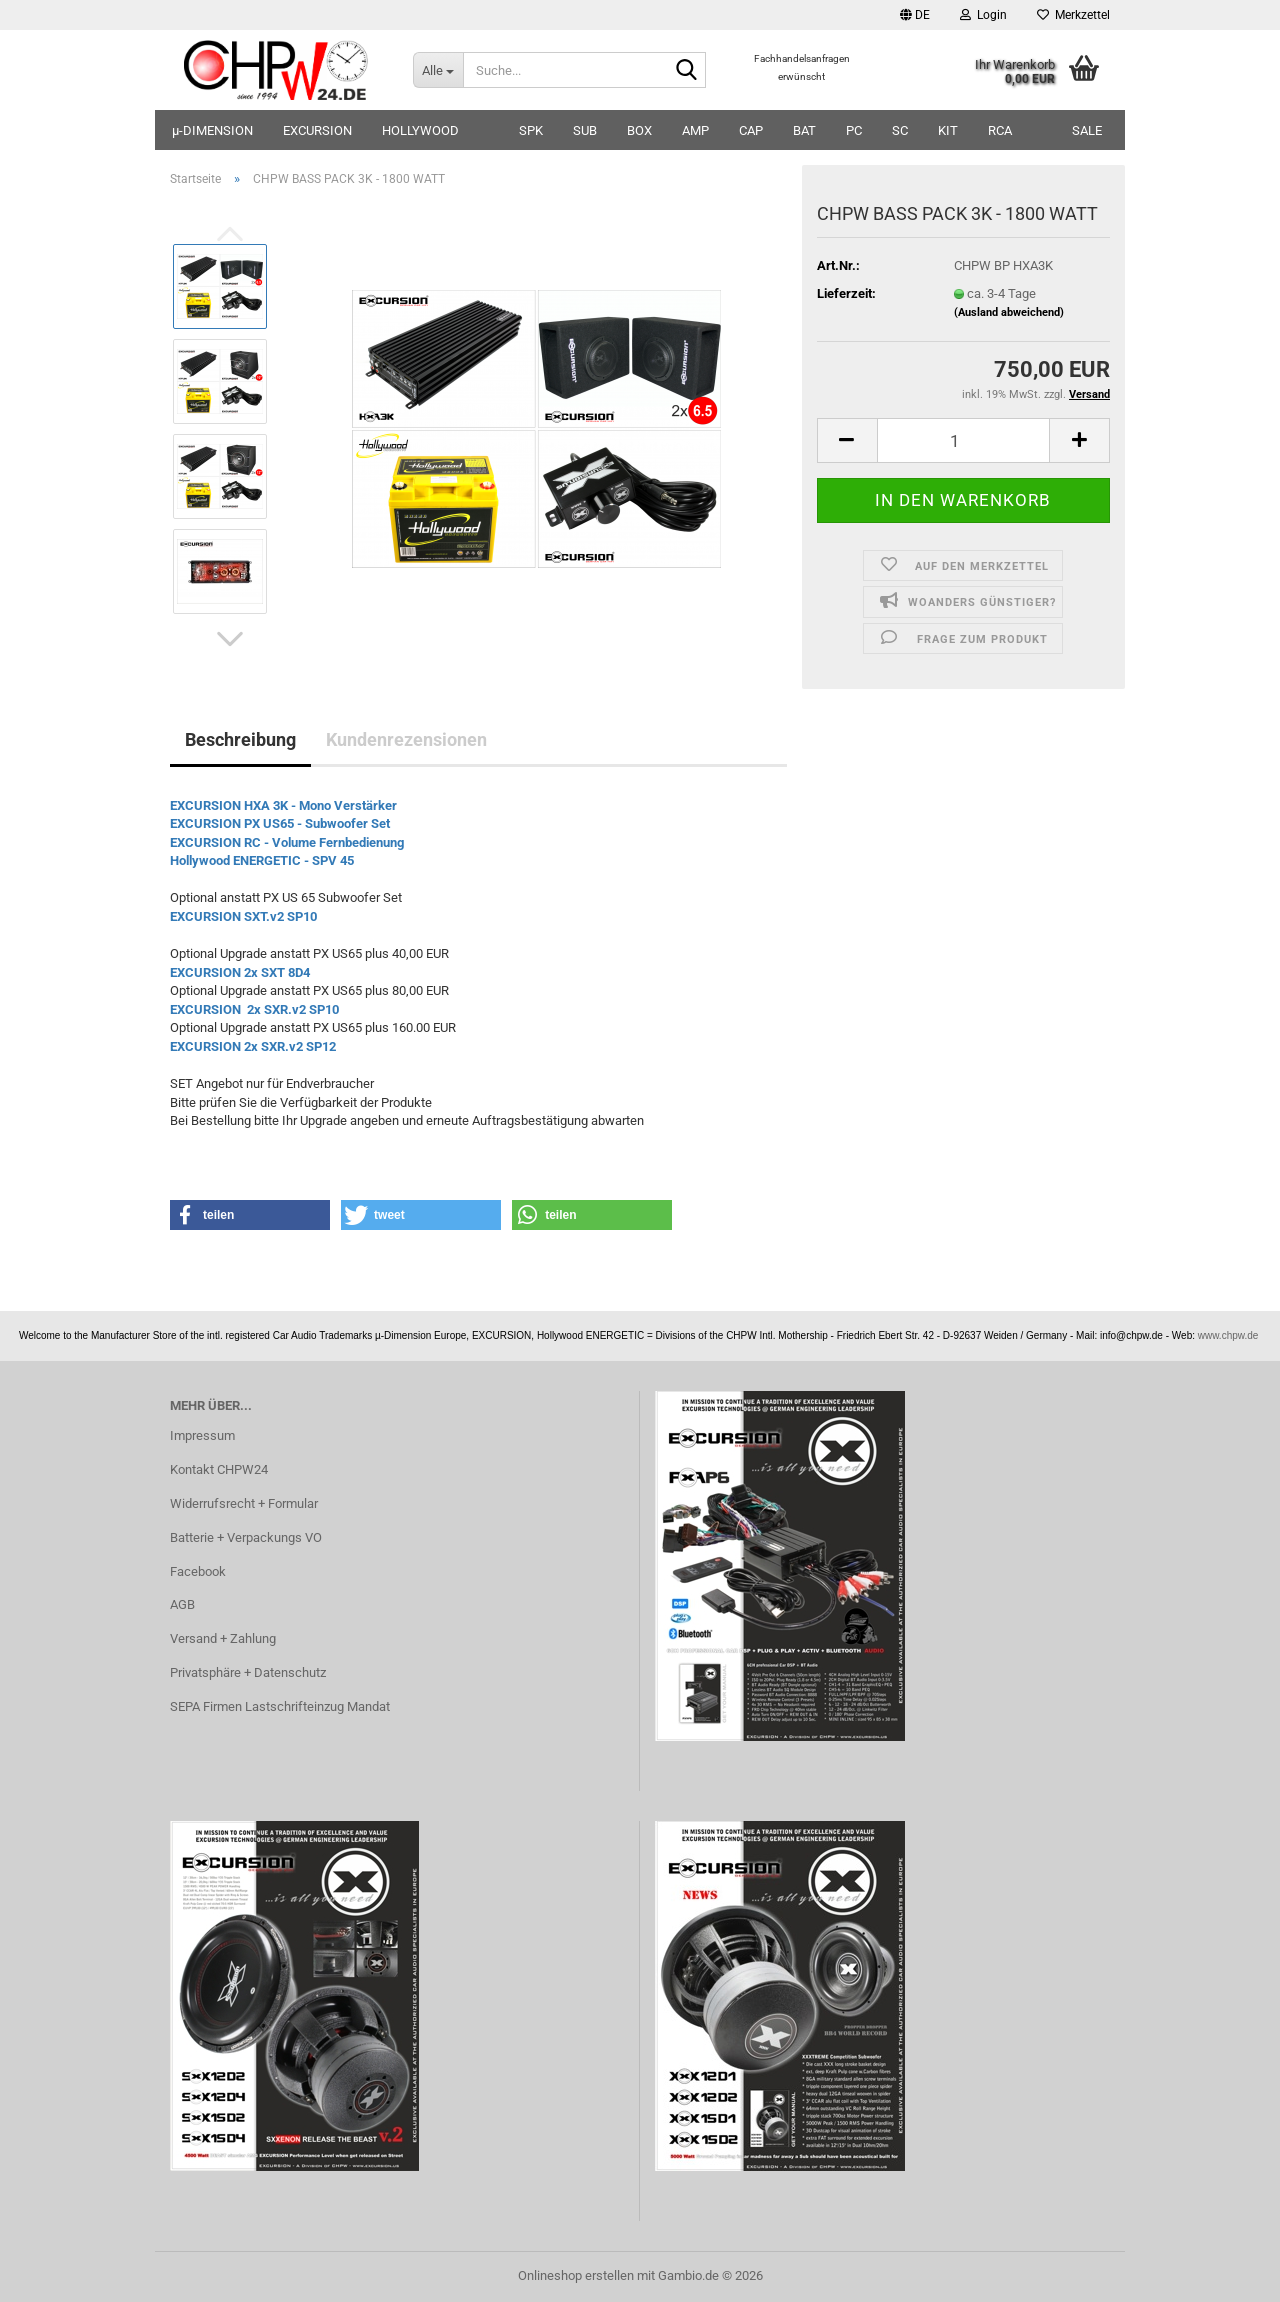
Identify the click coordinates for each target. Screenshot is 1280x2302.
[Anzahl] (963, 440)
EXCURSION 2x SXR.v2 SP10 (256, 1009)
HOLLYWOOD (420, 130)
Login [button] (983, 15)
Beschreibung (240, 739)
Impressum (202, 1435)
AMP (695, 130)
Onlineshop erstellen (576, 2275)
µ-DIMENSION (212, 130)
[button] (915, 15)
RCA (1000, 130)
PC (854, 130)
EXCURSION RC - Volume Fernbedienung (287, 842)
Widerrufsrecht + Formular (244, 1503)
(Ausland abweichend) (1009, 312)
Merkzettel (1073, 15)
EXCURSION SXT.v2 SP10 (245, 916)
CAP (751, 130)
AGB (182, 1604)
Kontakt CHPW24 (219, 1469)
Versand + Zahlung (223, 1638)
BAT (804, 130)
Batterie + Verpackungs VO (246, 1537)
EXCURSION (317, 130)
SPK (531, 130)
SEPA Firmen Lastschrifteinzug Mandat (280, 1706)
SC (900, 130)
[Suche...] (438, 70)
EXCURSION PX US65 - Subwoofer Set (281, 823)
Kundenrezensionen (406, 739)
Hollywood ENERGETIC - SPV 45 (262, 860)
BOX (639, 130)
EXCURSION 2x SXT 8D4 (240, 972)
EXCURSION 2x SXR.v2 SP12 (253, 1046)
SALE (1087, 130)
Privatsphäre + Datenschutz (248, 1672)
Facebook (198, 1571)
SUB (585, 130)
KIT (948, 130)
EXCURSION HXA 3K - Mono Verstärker (283, 805)
